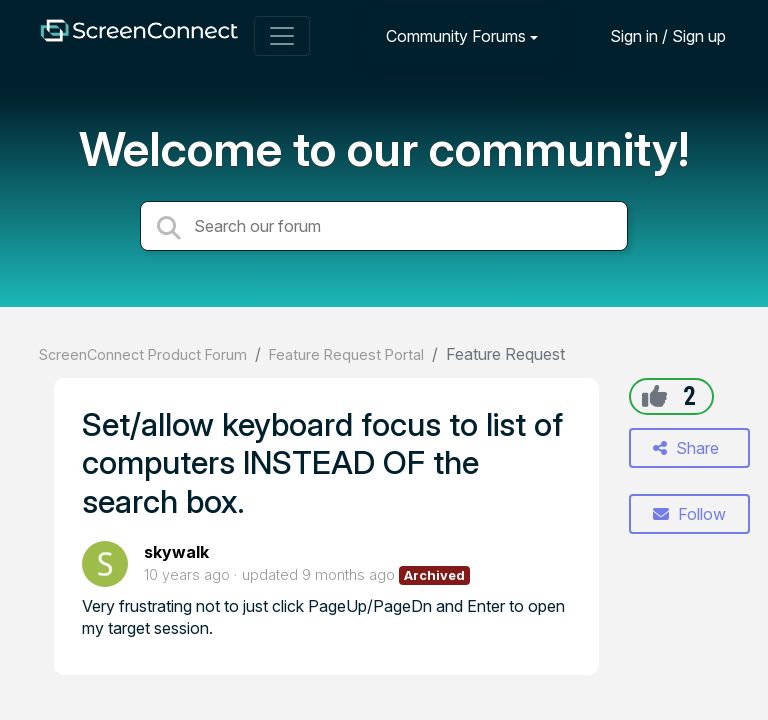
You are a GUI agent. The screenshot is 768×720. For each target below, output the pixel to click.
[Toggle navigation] (282, 36)
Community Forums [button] (456, 36)
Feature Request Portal (346, 354)
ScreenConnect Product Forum (143, 354)
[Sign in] (653, 35)
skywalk (176, 552)
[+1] (654, 396)
